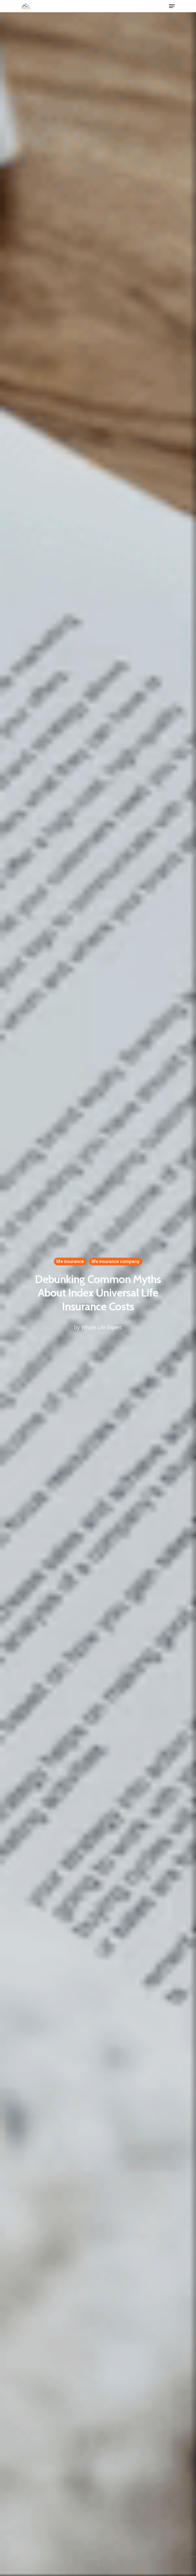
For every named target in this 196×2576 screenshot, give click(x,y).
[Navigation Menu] (172, 6)
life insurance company (116, 1262)
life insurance (70, 1262)
